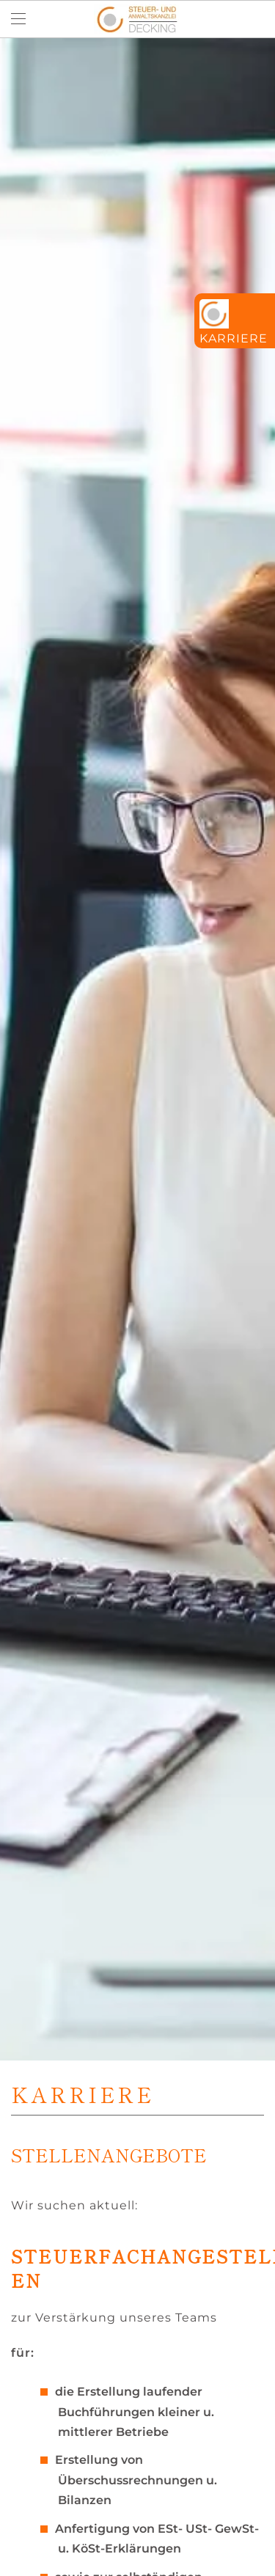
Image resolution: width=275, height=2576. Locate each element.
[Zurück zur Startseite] (138, 19)
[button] (18, 19)
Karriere (233, 338)
